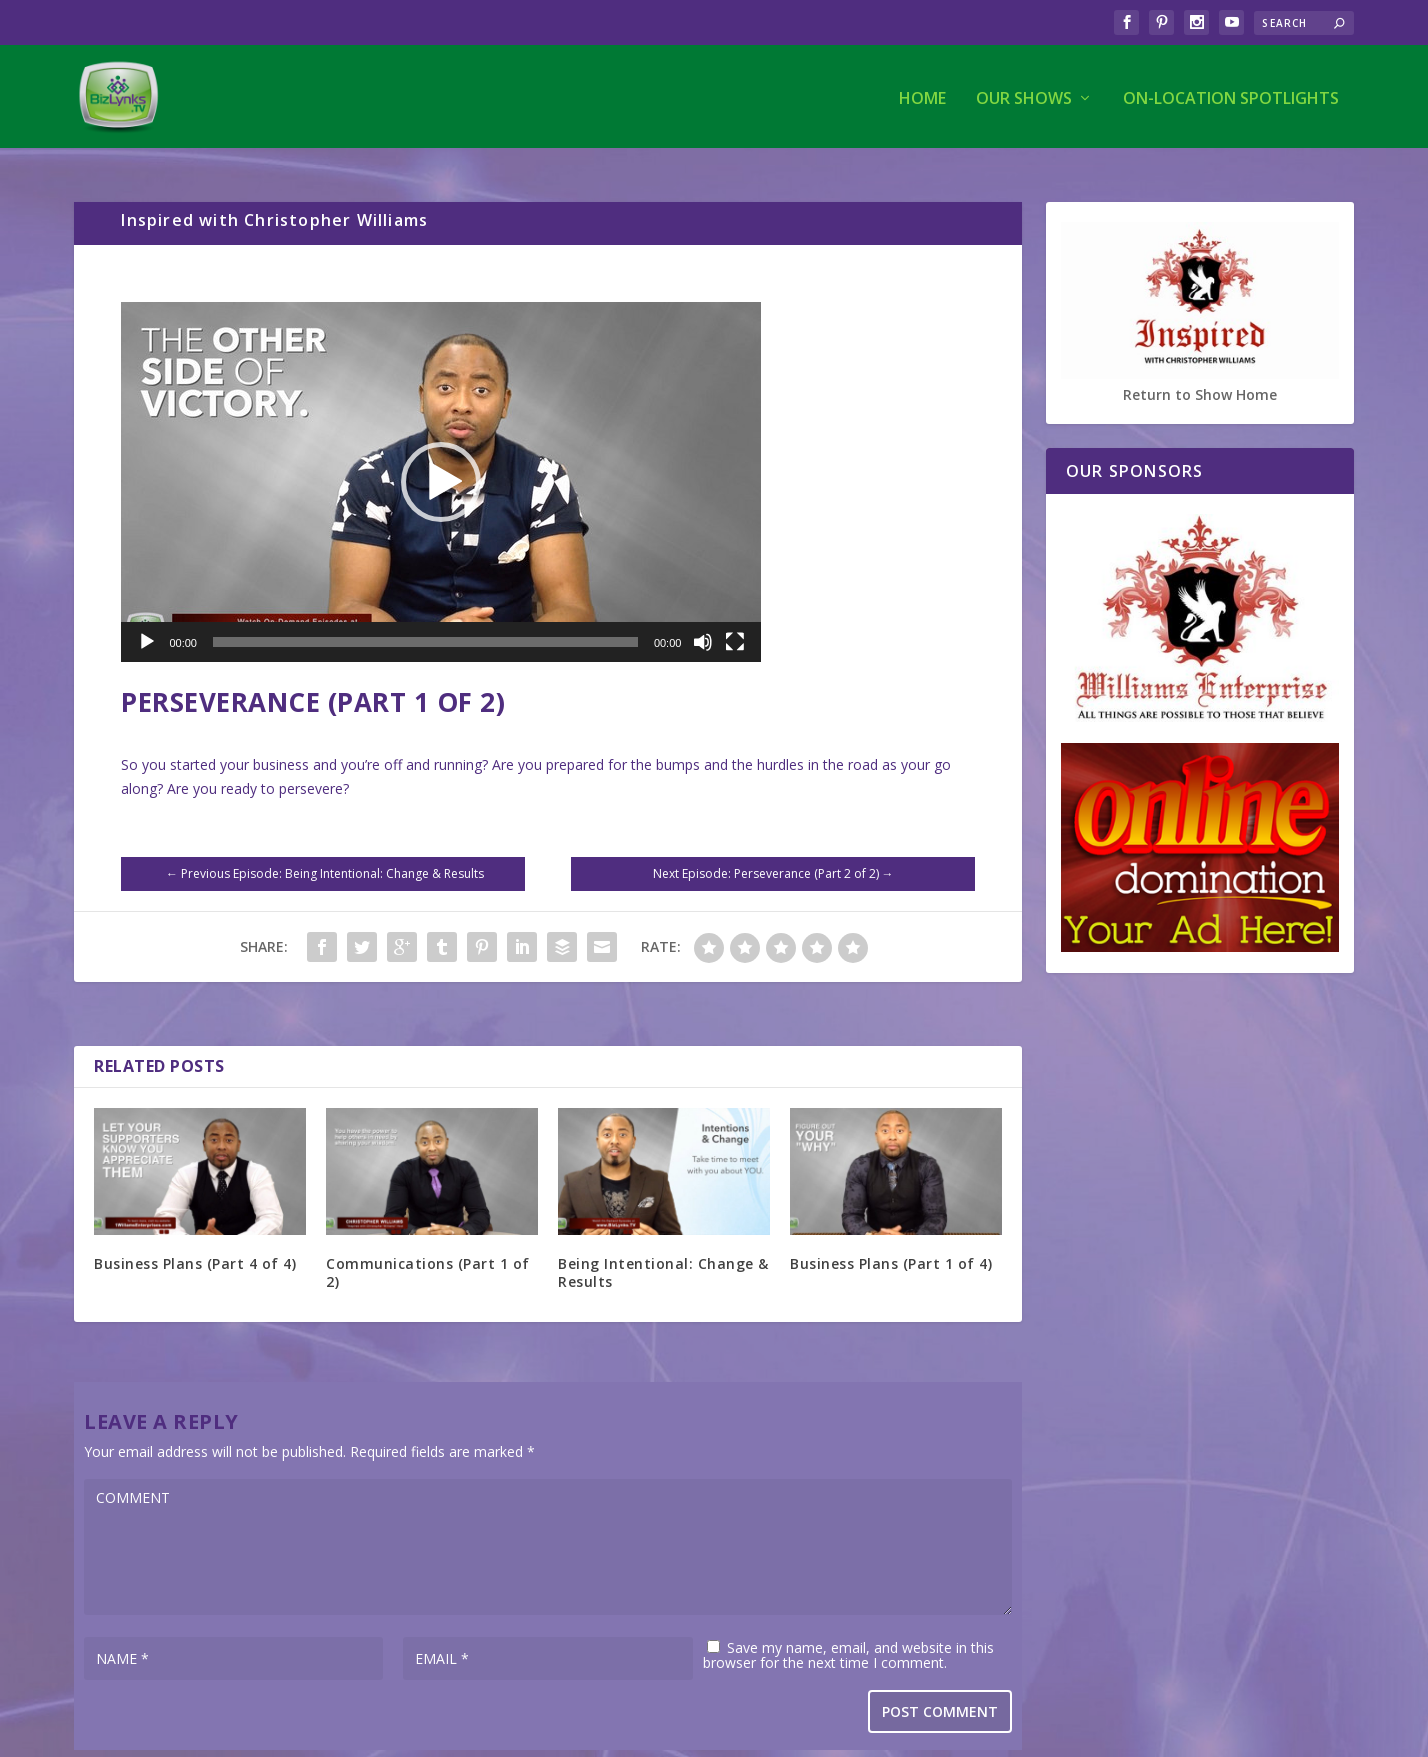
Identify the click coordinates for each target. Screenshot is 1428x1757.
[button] (441, 466)
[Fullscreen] (735, 626)
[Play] (147, 626)
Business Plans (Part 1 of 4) (891, 1247)
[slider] (425, 626)
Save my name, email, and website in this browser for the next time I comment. (848, 1638)
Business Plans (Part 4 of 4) (195, 1247)
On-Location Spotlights (1231, 96)
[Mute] (703, 626)
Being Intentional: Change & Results (663, 1256)
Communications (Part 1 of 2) (428, 1256)
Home (922, 96)
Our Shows (1024, 96)
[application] (441, 466)
